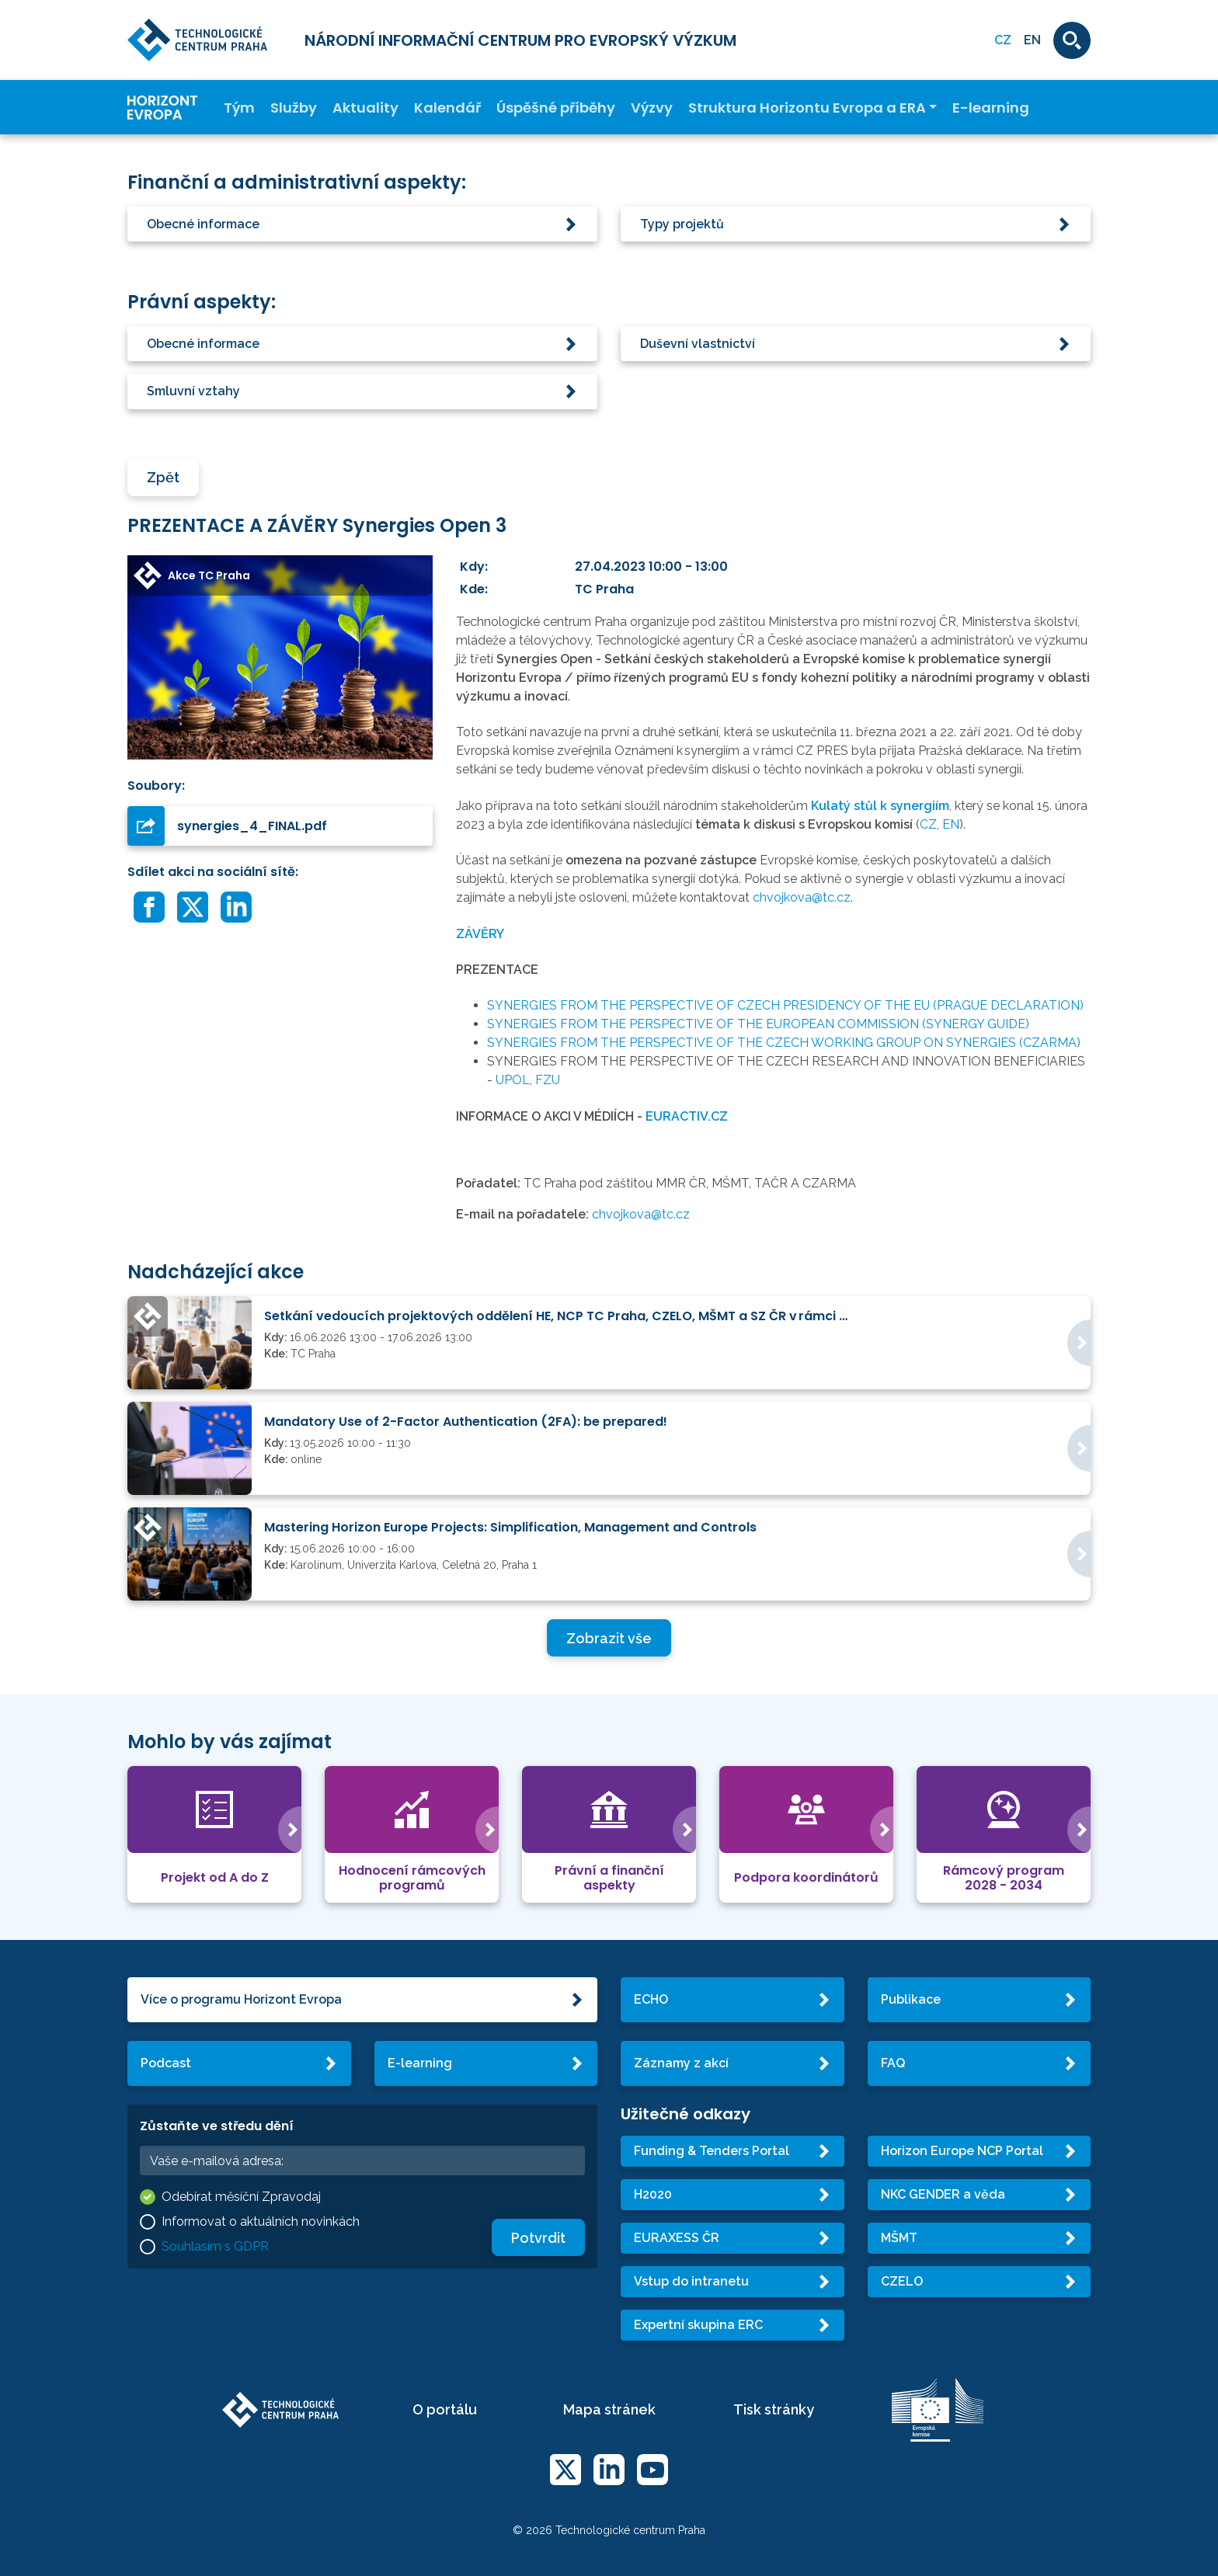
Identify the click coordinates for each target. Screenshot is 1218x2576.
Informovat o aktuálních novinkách (261, 2221)
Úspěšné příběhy (555, 107)
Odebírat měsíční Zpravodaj (241, 2196)
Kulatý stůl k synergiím (880, 805)
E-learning (990, 107)
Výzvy (652, 107)
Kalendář (447, 107)
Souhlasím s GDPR (215, 2246)
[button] (362, 224)
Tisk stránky (773, 2409)
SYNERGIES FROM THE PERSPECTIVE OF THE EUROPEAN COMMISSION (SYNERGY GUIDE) (758, 1024)
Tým (239, 107)
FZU (547, 1079)
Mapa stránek (609, 2409)
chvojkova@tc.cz (802, 897)
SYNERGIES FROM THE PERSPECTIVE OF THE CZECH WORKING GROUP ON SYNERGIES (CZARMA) (784, 1042)
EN (1032, 40)
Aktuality (365, 107)
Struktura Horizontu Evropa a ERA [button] (807, 107)
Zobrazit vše (609, 1638)
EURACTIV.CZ (687, 1116)
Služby (293, 107)
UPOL (513, 1079)
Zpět (163, 477)
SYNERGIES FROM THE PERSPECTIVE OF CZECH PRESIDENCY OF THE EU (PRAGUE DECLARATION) (785, 1005)
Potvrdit (538, 2238)
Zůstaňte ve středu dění (217, 2126)
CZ (928, 824)
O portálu (444, 2409)
